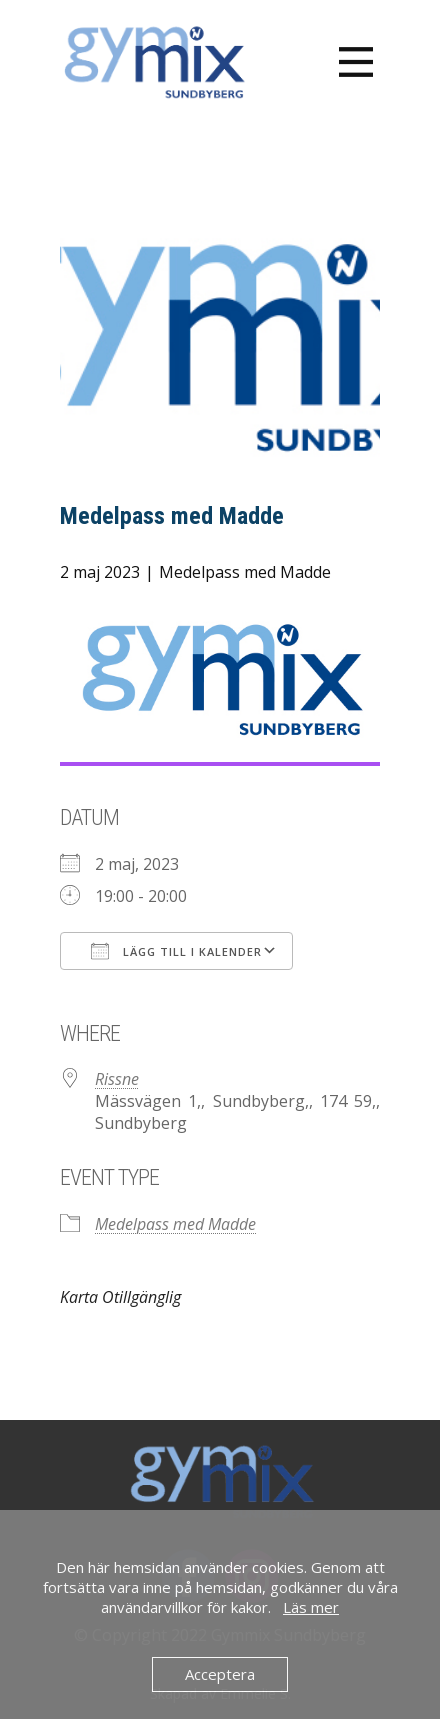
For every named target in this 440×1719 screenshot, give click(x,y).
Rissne (117, 1079)
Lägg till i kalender (176, 951)
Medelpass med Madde (245, 572)
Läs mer (311, 1607)
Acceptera (220, 1674)
